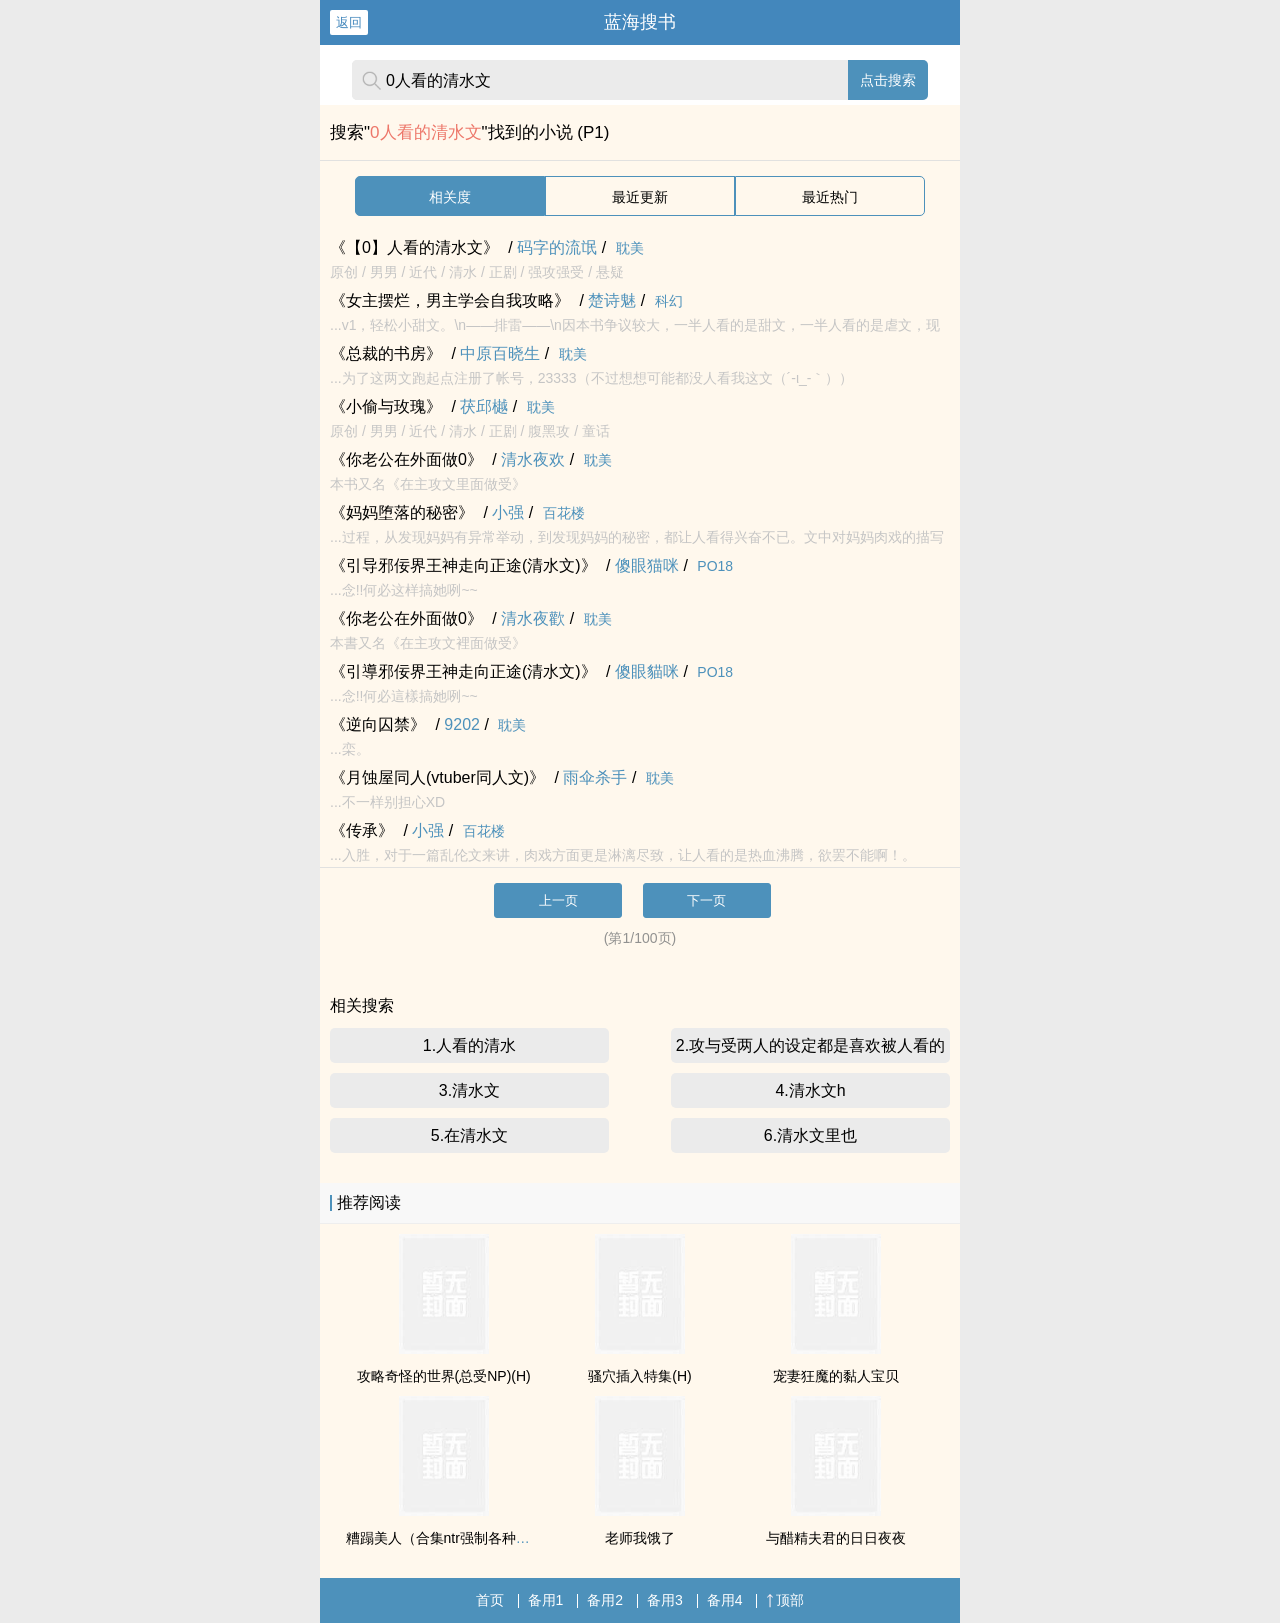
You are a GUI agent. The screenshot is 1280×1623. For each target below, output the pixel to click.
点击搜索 (888, 80)
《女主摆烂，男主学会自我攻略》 (450, 300)
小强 (508, 512)
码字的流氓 (557, 247)
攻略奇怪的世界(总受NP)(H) (444, 1376)
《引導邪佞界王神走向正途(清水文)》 (463, 671)
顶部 (785, 1600)
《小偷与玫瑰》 (386, 406)
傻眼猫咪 (647, 565)
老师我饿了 (640, 1538)
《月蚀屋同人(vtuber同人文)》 (437, 777)
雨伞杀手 (595, 777)
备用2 (605, 1600)
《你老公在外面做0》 (406, 459)
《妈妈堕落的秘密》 (402, 512)
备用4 (725, 1600)
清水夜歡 (533, 618)
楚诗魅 (612, 300)
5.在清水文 (469, 1135)
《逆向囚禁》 (378, 724)
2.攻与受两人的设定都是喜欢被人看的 (810, 1045)
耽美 (630, 248)
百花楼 (564, 513)
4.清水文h (810, 1090)
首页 (490, 1600)
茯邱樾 (484, 406)
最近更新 (640, 197)
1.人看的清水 (469, 1045)
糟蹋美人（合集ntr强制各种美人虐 (452, 1538)
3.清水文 (469, 1090)
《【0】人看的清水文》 (414, 247)
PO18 (715, 566)
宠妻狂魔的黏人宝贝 (836, 1376)
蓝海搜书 (640, 22)
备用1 (546, 1600)
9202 (462, 724)
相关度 (450, 197)
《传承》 (362, 830)
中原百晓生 (500, 353)
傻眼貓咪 (647, 671)
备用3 (665, 1600)
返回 (349, 22)
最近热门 (830, 197)
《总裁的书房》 (386, 353)
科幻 (669, 301)
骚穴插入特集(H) (639, 1376)
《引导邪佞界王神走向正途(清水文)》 (463, 565)
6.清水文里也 (810, 1135)
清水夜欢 (533, 459)
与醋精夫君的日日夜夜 (836, 1538)
